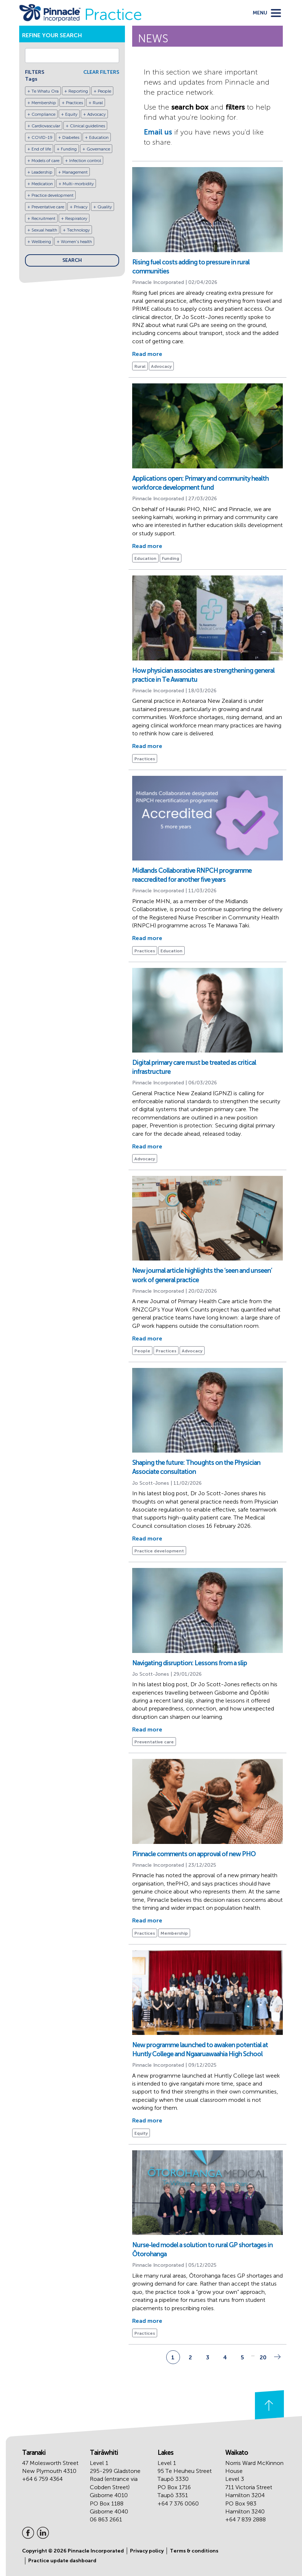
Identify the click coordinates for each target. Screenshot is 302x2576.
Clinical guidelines (87, 125)
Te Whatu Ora (45, 91)
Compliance (43, 114)
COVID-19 (42, 137)
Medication (42, 183)
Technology (78, 230)
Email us (158, 132)
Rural (98, 102)
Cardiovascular (46, 125)
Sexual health (44, 230)
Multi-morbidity (78, 183)
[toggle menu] (267, 13)
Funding (69, 149)
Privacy (81, 206)
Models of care (45, 160)
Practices (74, 102)
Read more (147, 353)
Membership (44, 102)
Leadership (42, 172)
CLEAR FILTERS (101, 72)
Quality (104, 206)
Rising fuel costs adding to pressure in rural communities (190, 266)
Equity (71, 114)
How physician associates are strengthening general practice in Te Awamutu (203, 675)
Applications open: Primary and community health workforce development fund (200, 483)
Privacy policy (147, 2551)
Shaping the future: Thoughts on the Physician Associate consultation (196, 1467)
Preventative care (48, 206)
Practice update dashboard (62, 2561)
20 (263, 2357)
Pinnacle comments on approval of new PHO (194, 1854)
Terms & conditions (194, 2551)
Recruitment (43, 218)
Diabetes (70, 137)
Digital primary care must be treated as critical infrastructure (194, 1067)
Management (75, 172)
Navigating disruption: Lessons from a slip (189, 1663)
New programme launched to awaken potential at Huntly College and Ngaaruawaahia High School (200, 2049)
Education (99, 137)
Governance (98, 149)
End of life (41, 149)
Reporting (78, 91)
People (104, 91)
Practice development (53, 195)
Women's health (76, 241)
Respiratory (76, 218)
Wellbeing (41, 241)
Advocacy (96, 114)
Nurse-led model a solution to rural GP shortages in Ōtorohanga (202, 2249)
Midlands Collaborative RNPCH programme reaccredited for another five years (192, 875)
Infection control (85, 160)
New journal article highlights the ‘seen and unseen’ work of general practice (202, 1275)
